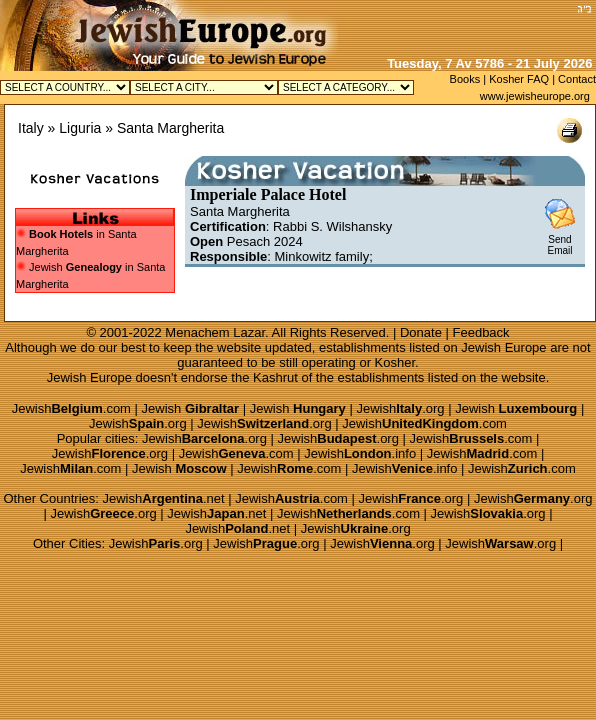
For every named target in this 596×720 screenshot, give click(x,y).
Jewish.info (360, 453)
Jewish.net (164, 498)
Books (465, 79)
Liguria (80, 128)
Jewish (191, 408)
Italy (31, 128)
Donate (421, 332)
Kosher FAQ (519, 79)
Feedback (481, 332)
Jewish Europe (503, 347)
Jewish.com (71, 408)
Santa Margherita (170, 128)
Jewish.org (400, 408)
